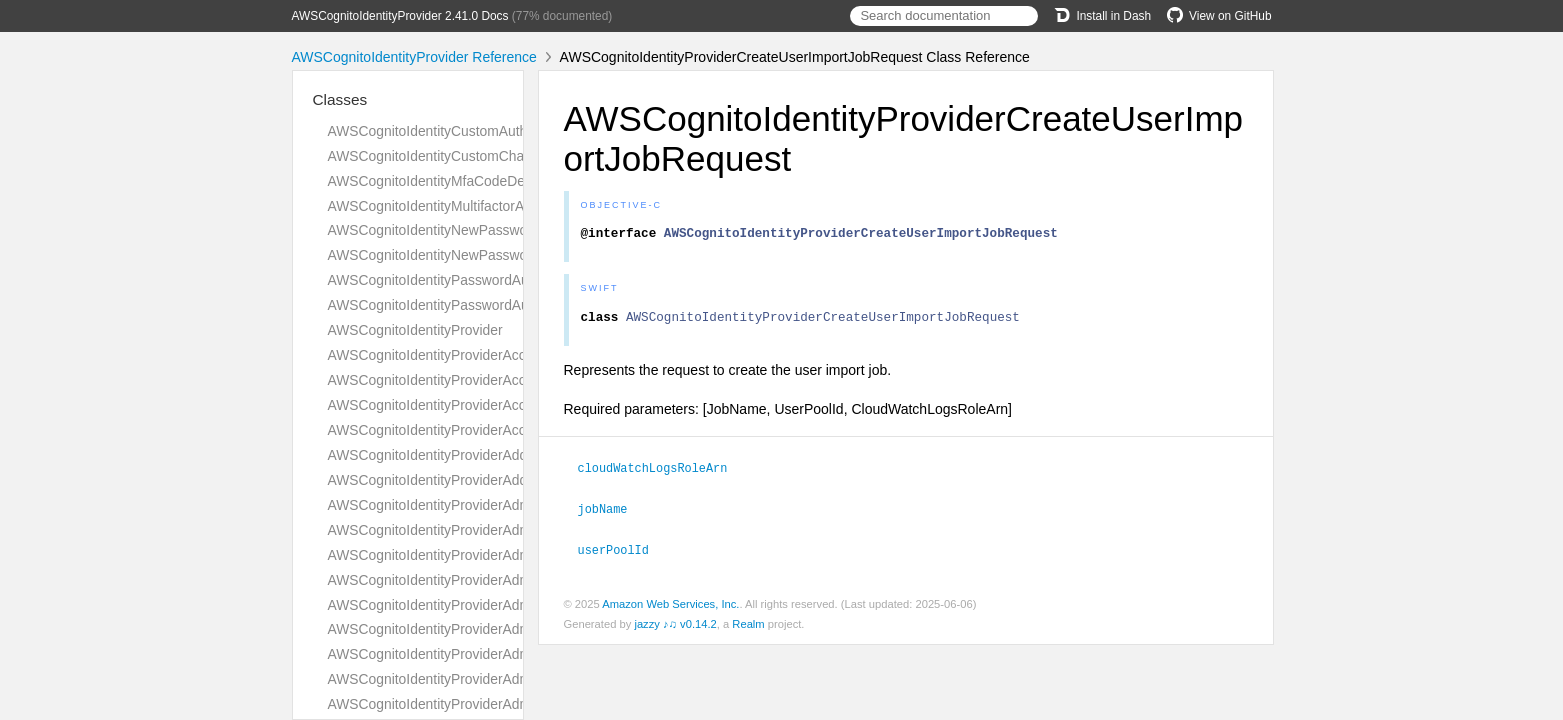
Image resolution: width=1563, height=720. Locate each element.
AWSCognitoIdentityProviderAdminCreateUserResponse (502, 629)
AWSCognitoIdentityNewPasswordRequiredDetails (483, 230)
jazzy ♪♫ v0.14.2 (675, 627)
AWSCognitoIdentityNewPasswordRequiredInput (477, 255)
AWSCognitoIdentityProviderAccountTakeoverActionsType (506, 405)
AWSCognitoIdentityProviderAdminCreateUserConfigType (505, 580)
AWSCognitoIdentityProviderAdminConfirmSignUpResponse (513, 555)
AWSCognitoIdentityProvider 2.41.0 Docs (400, 16)
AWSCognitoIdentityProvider (415, 330)
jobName (611, 513)
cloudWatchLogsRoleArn (661, 473)
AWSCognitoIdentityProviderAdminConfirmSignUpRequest (508, 530)
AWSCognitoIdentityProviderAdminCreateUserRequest (496, 605)
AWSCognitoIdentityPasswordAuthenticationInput (479, 305)
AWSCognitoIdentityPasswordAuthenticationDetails (485, 280)
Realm (748, 627)
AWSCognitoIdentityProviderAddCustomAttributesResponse (512, 480)
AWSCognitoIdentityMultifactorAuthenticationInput (481, 206)
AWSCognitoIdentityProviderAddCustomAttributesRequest (507, 455)
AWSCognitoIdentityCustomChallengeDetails (466, 156)
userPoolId (622, 553)
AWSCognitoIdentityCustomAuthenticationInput (473, 131)
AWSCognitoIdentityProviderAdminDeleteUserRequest (495, 704)
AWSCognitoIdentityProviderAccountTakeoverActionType (503, 380)
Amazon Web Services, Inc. (670, 607)
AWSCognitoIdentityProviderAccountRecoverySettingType (506, 355)
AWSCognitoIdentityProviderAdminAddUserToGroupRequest (514, 505)
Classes (340, 99)
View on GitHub (1219, 16)
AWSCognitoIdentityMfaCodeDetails (439, 181)
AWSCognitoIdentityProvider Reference (414, 57)
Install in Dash (1102, 16)
